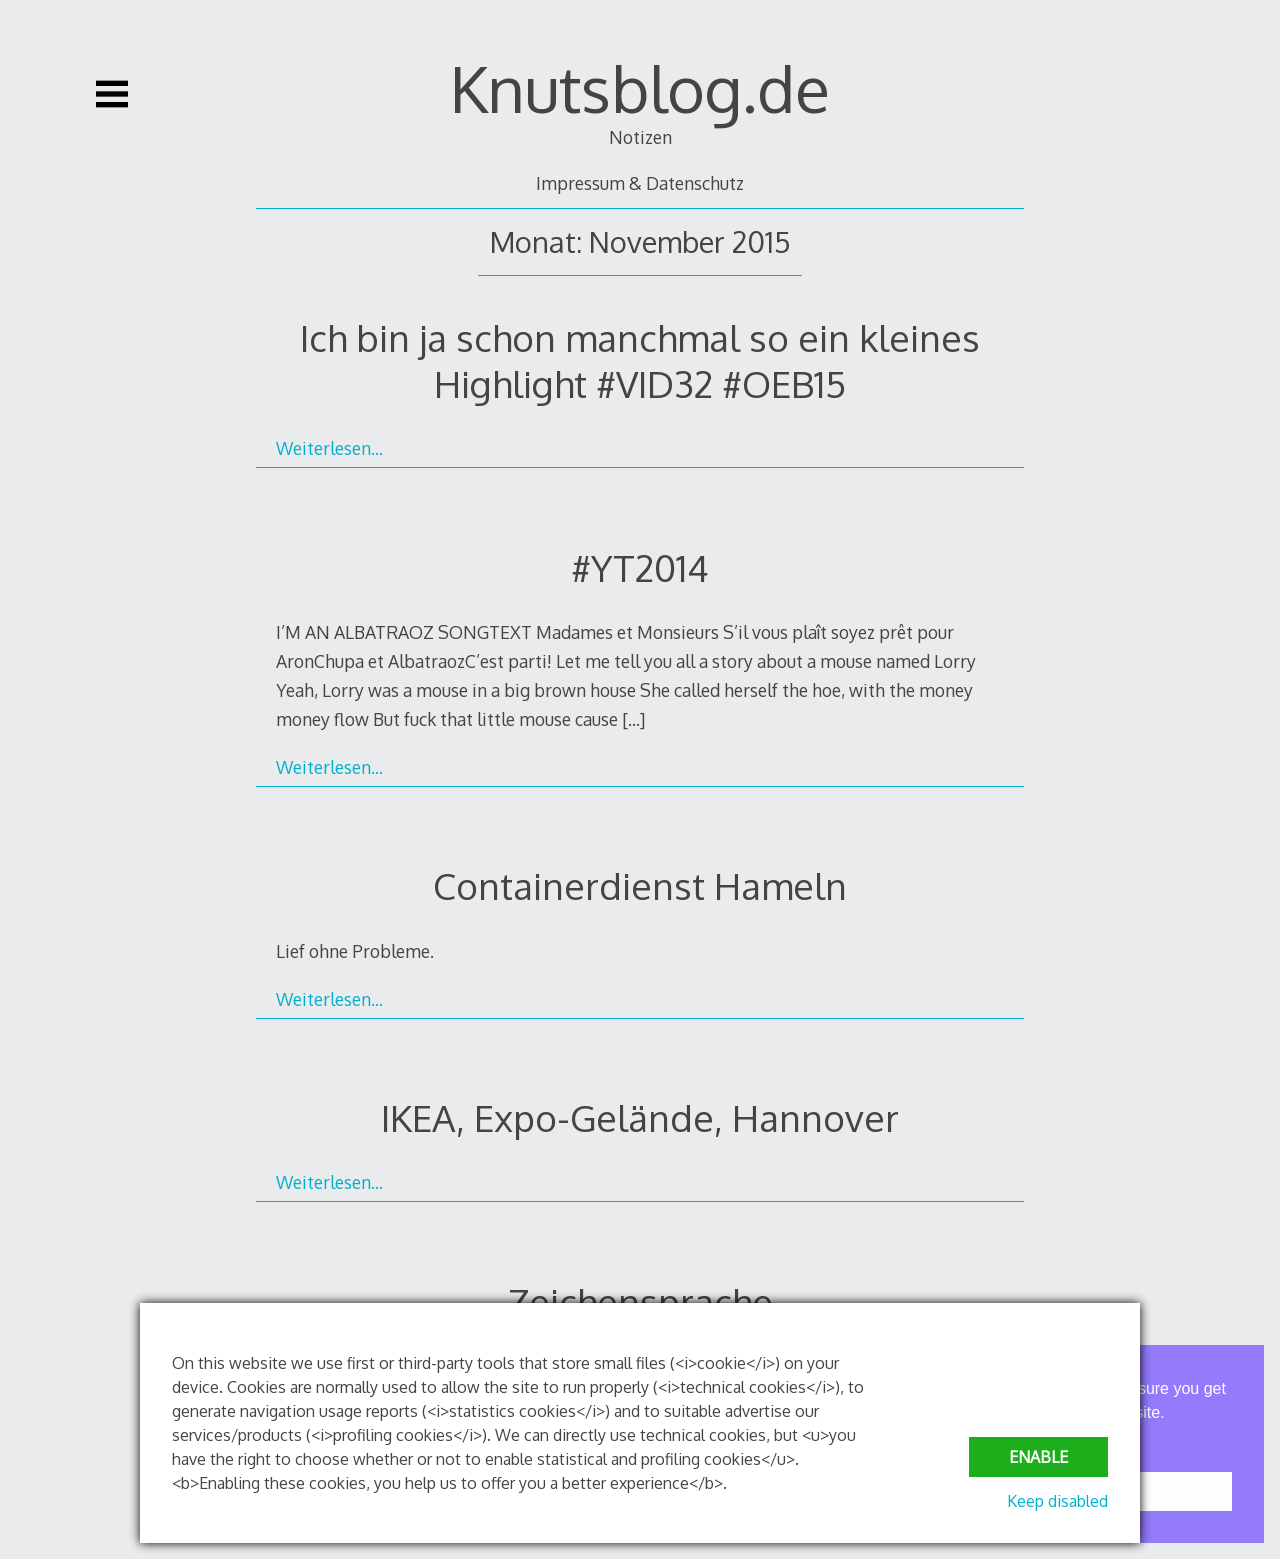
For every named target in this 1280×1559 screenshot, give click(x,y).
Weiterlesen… (329, 448)
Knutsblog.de (640, 87)
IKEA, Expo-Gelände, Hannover (640, 1117)
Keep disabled (1057, 1501)
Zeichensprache (640, 1301)
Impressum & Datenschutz (640, 183)
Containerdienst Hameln (640, 885)
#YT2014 (640, 567)
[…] (633, 719)
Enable (1038, 1457)
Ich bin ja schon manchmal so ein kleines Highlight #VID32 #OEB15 (640, 360)
